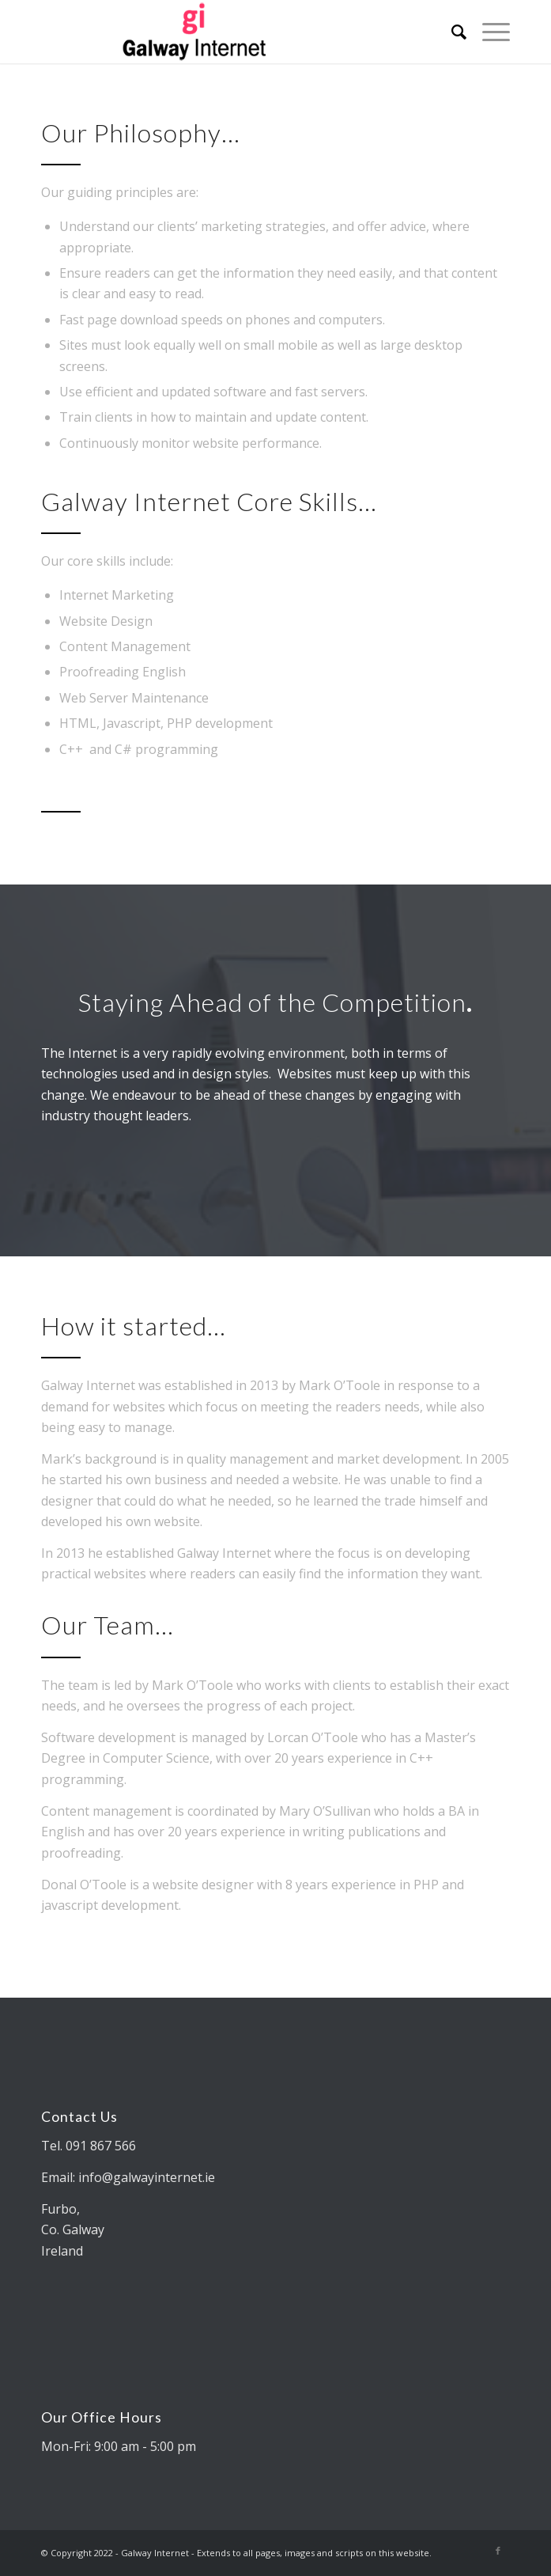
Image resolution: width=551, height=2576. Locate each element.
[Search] (451, 31)
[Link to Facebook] (498, 2551)
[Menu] (488, 31)
